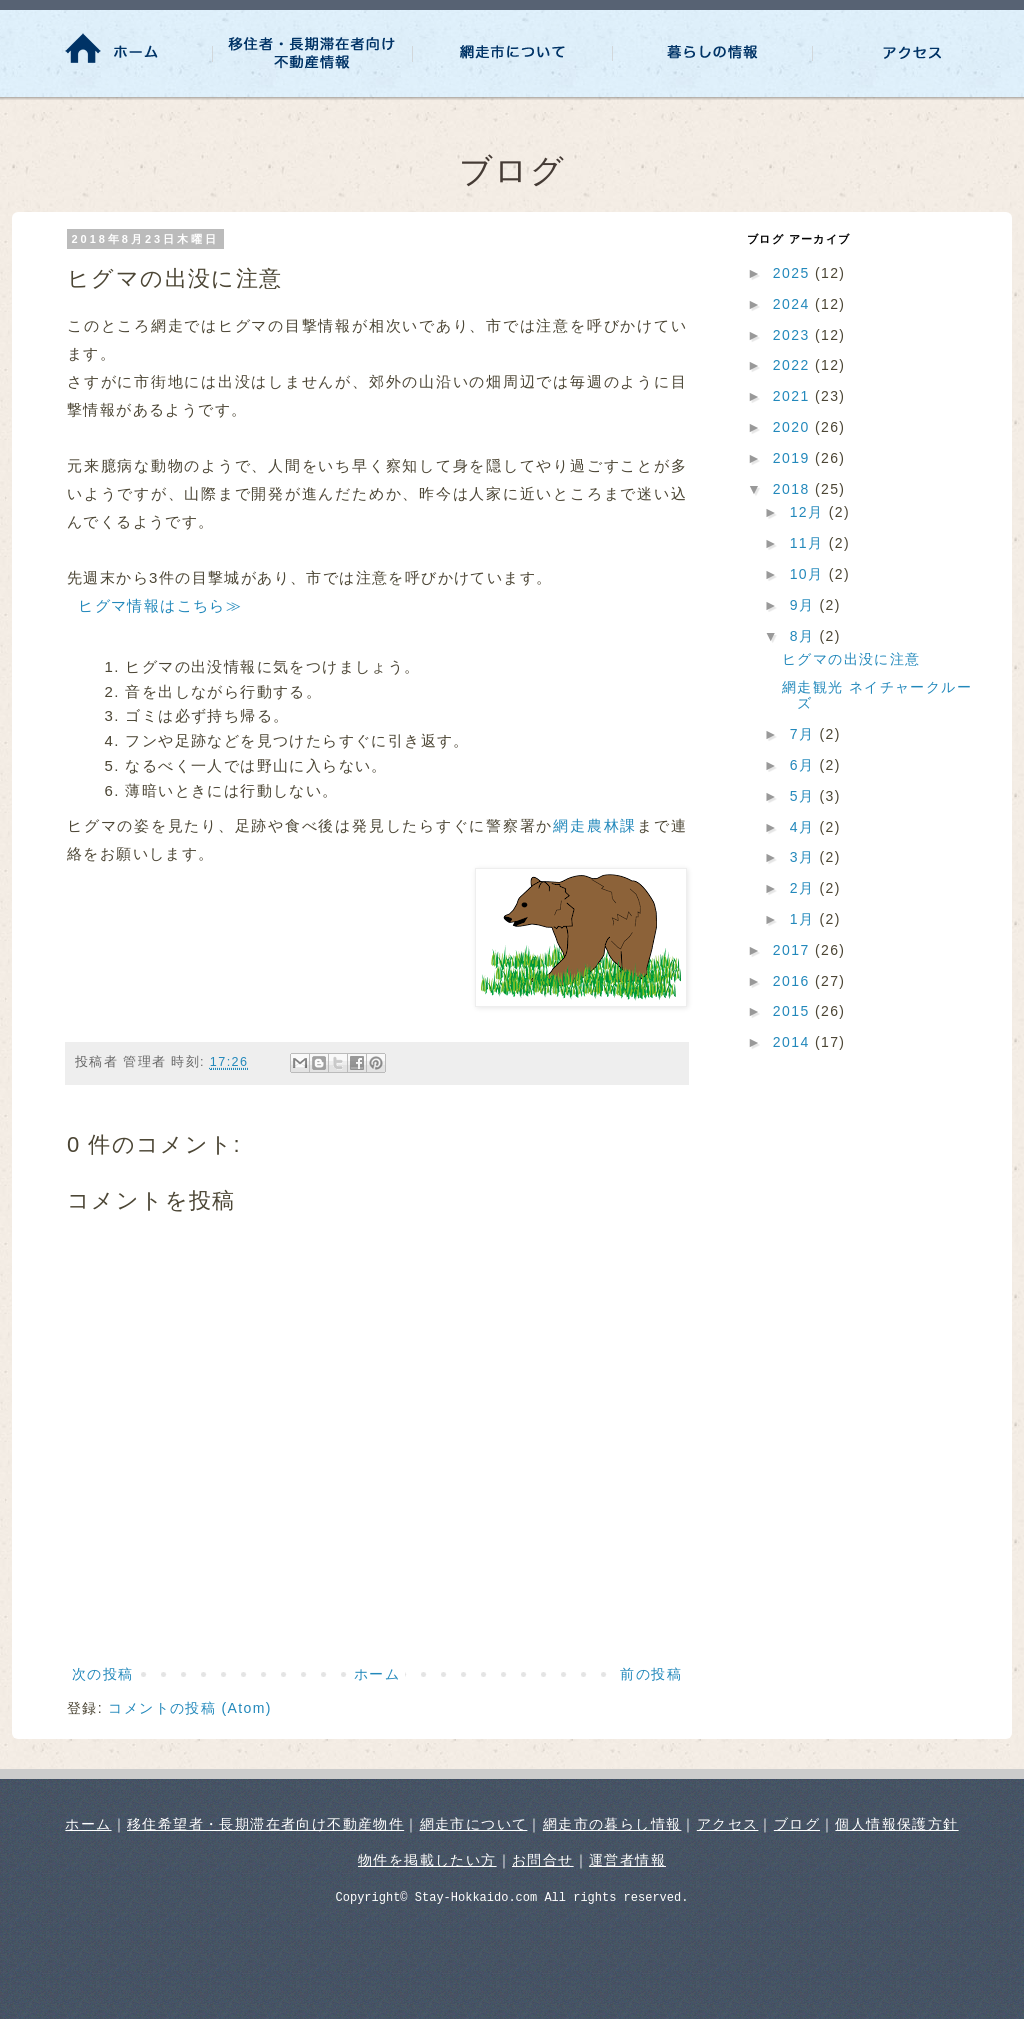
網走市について (474, 1824)
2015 (794, 1011)
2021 (794, 396)
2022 (794, 365)
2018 (794, 489)
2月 (805, 888)
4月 (805, 827)
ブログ (797, 1824)
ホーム (377, 1674)
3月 (805, 857)
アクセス (728, 1824)
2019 (794, 458)
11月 (809, 543)
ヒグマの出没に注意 (851, 659)
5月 (805, 796)
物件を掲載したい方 (427, 1860)
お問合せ (543, 1860)
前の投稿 (651, 1674)
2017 (794, 950)
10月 (809, 574)
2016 (794, 981)
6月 (805, 765)
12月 (809, 512)
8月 (805, 636)
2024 (794, 304)
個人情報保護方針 (896, 1824)
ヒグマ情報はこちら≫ (160, 605)
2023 (794, 335)
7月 (805, 734)
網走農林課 (595, 825)
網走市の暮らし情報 (612, 1824)
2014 (794, 1042)
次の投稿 (103, 1674)
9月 (805, 605)
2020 (794, 427)
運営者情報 (627, 1860)
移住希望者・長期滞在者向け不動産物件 (265, 1824)
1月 (805, 919)
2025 (794, 273)
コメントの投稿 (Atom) (190, 1708)
